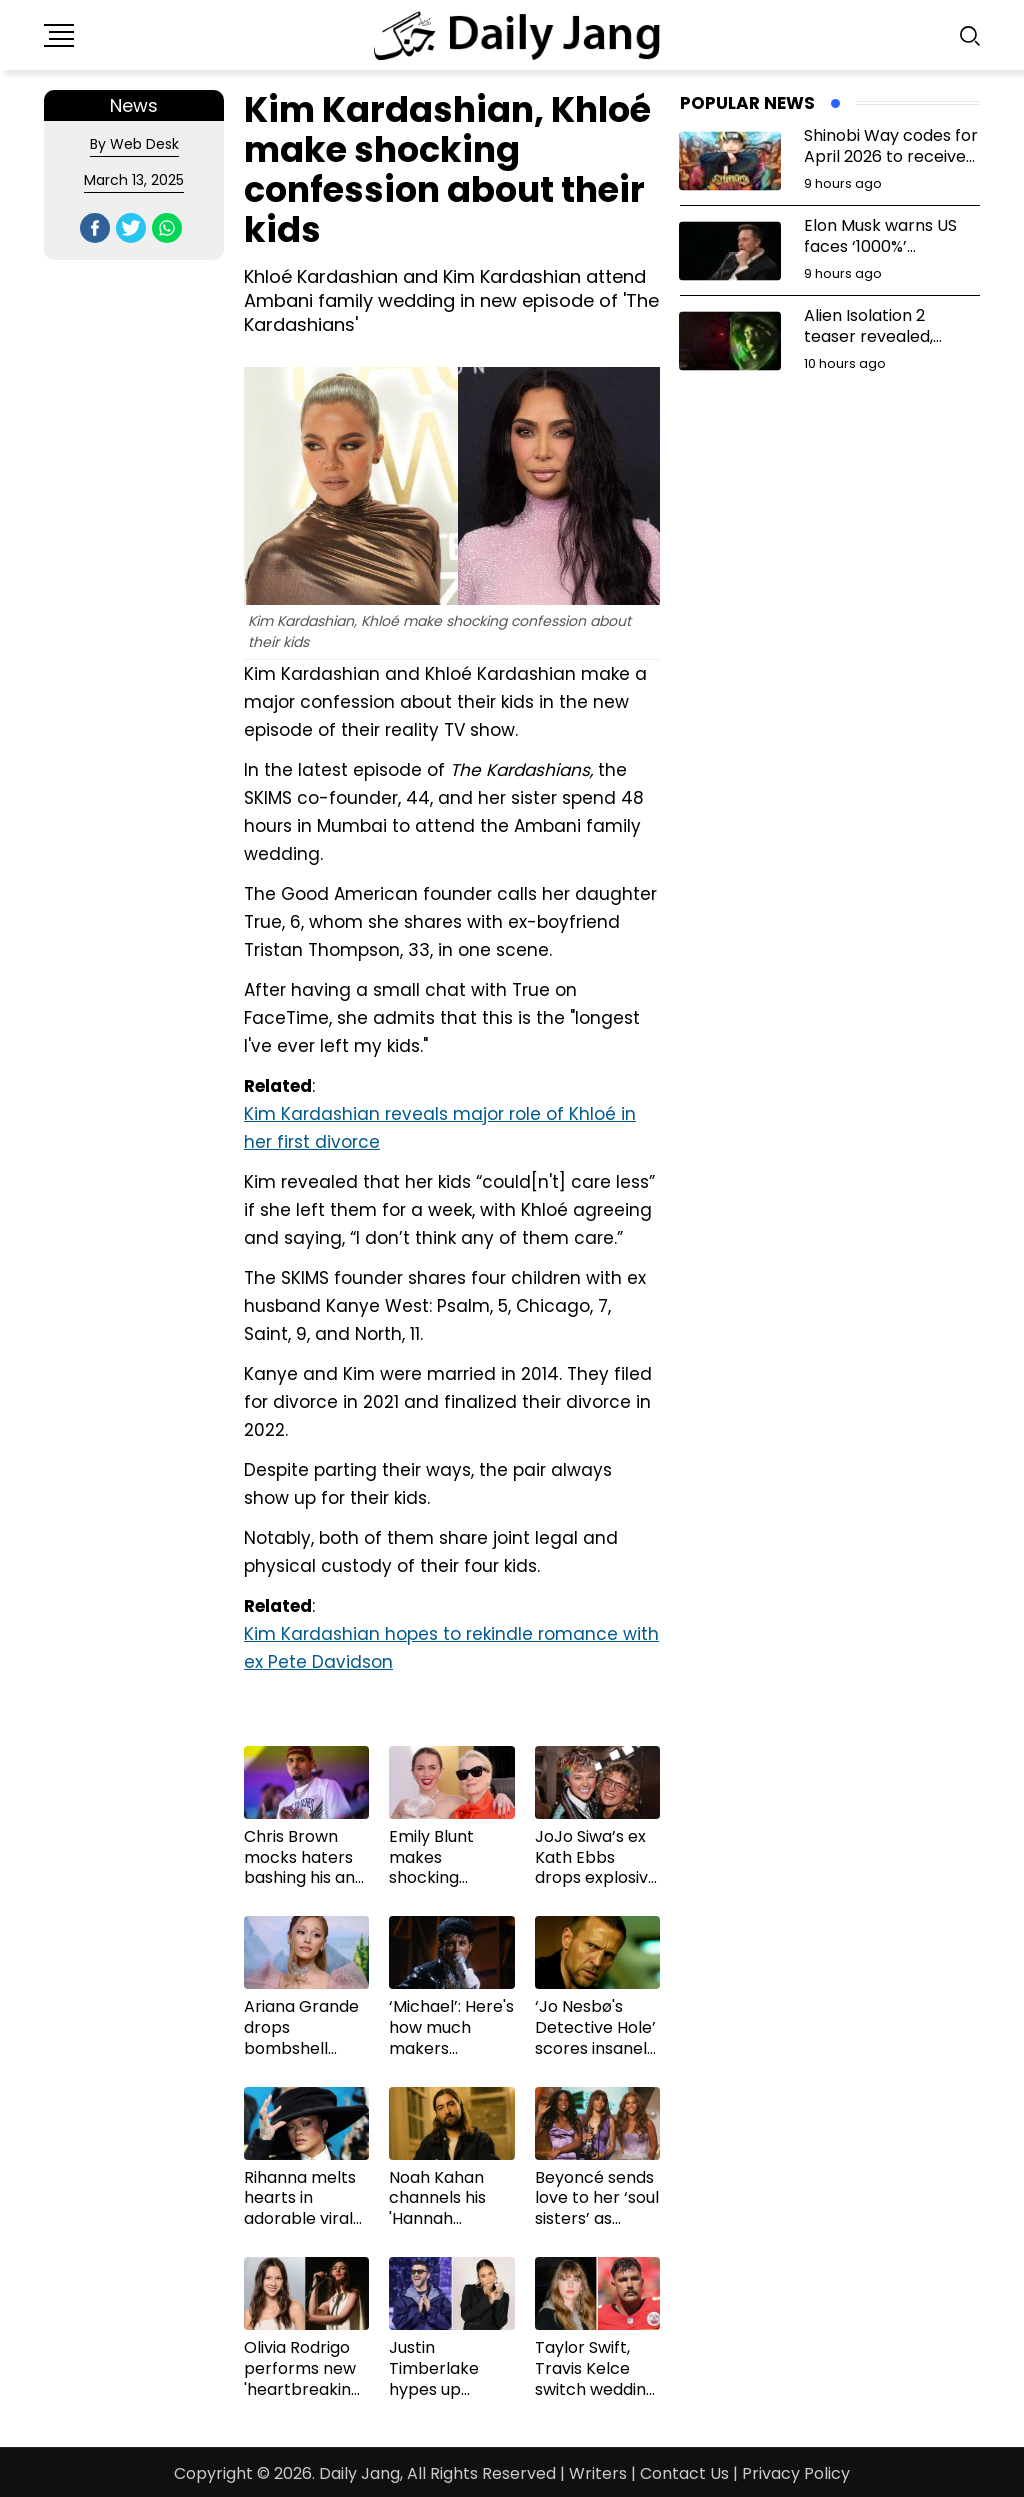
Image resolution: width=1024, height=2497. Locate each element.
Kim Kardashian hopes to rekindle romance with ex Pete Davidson (451, 1648)
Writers (598, 2473)
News (134, 105)
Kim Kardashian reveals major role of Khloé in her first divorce (440, 1128)
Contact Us (684, 2473)
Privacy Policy (796, 2473)
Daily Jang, (361, 2473)
